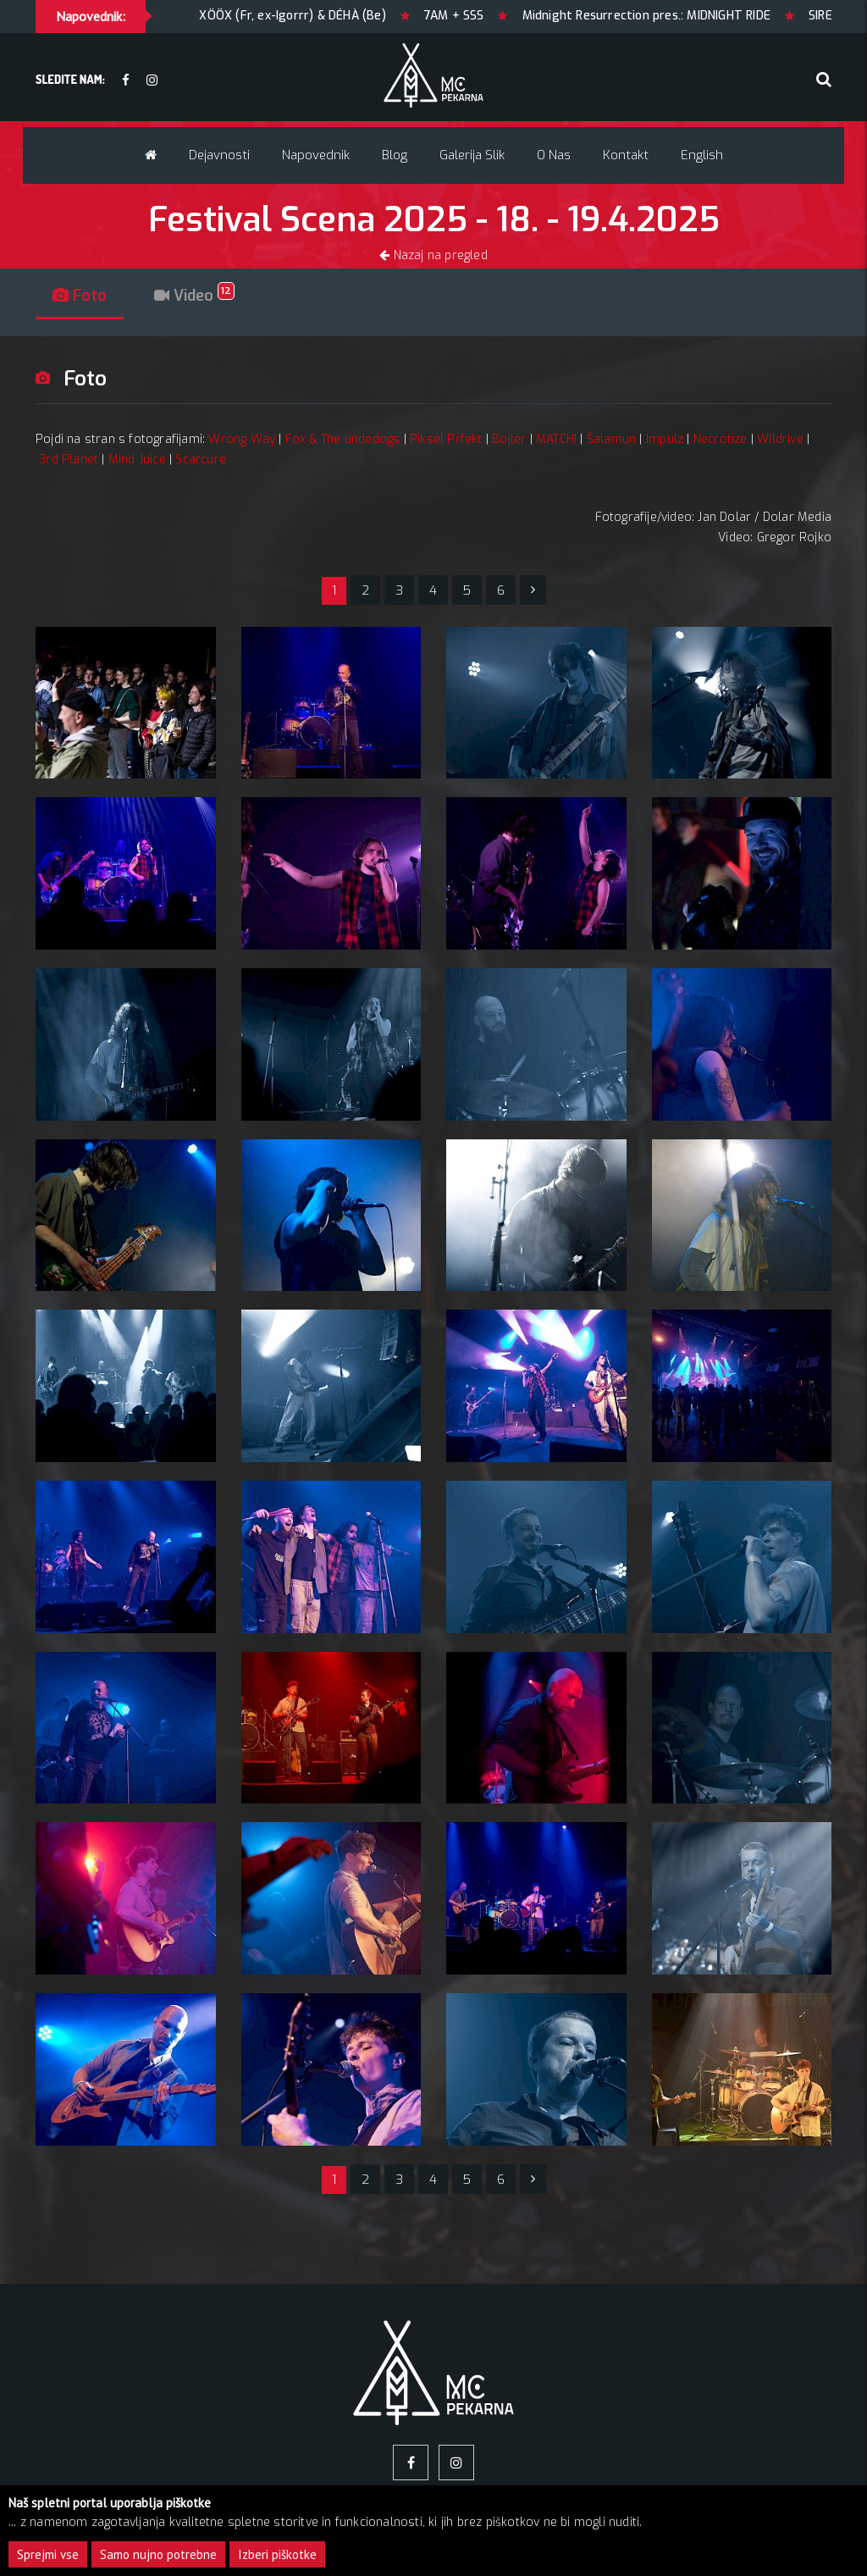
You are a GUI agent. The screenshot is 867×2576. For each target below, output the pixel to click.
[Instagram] (151, 81)
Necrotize (720, 439)
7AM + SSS (516, 16)
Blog (394, 155)
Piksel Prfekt (446, 439)
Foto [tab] (79, 295)
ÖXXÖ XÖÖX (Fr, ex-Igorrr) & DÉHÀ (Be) (335, 16)
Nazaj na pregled (433, 255)
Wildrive (780, 439)
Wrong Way (241, 439)
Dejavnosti (219, 155)
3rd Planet (68, 459)
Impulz (664, 439)
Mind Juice (137, 459)
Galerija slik (472, 155)
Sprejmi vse (48, 2554)
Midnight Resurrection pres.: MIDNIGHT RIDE (707, 16)
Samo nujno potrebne (158, 2554)
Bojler (509, 439)
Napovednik (316, 155)
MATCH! (556, 439)
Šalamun (611, 439)
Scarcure (200, 459)
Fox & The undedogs (342, 439)
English (702, 155)
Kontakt (626, 155)
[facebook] (126, 81)
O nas (554, 155)
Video (194, 295)
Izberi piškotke (277, 2554)
